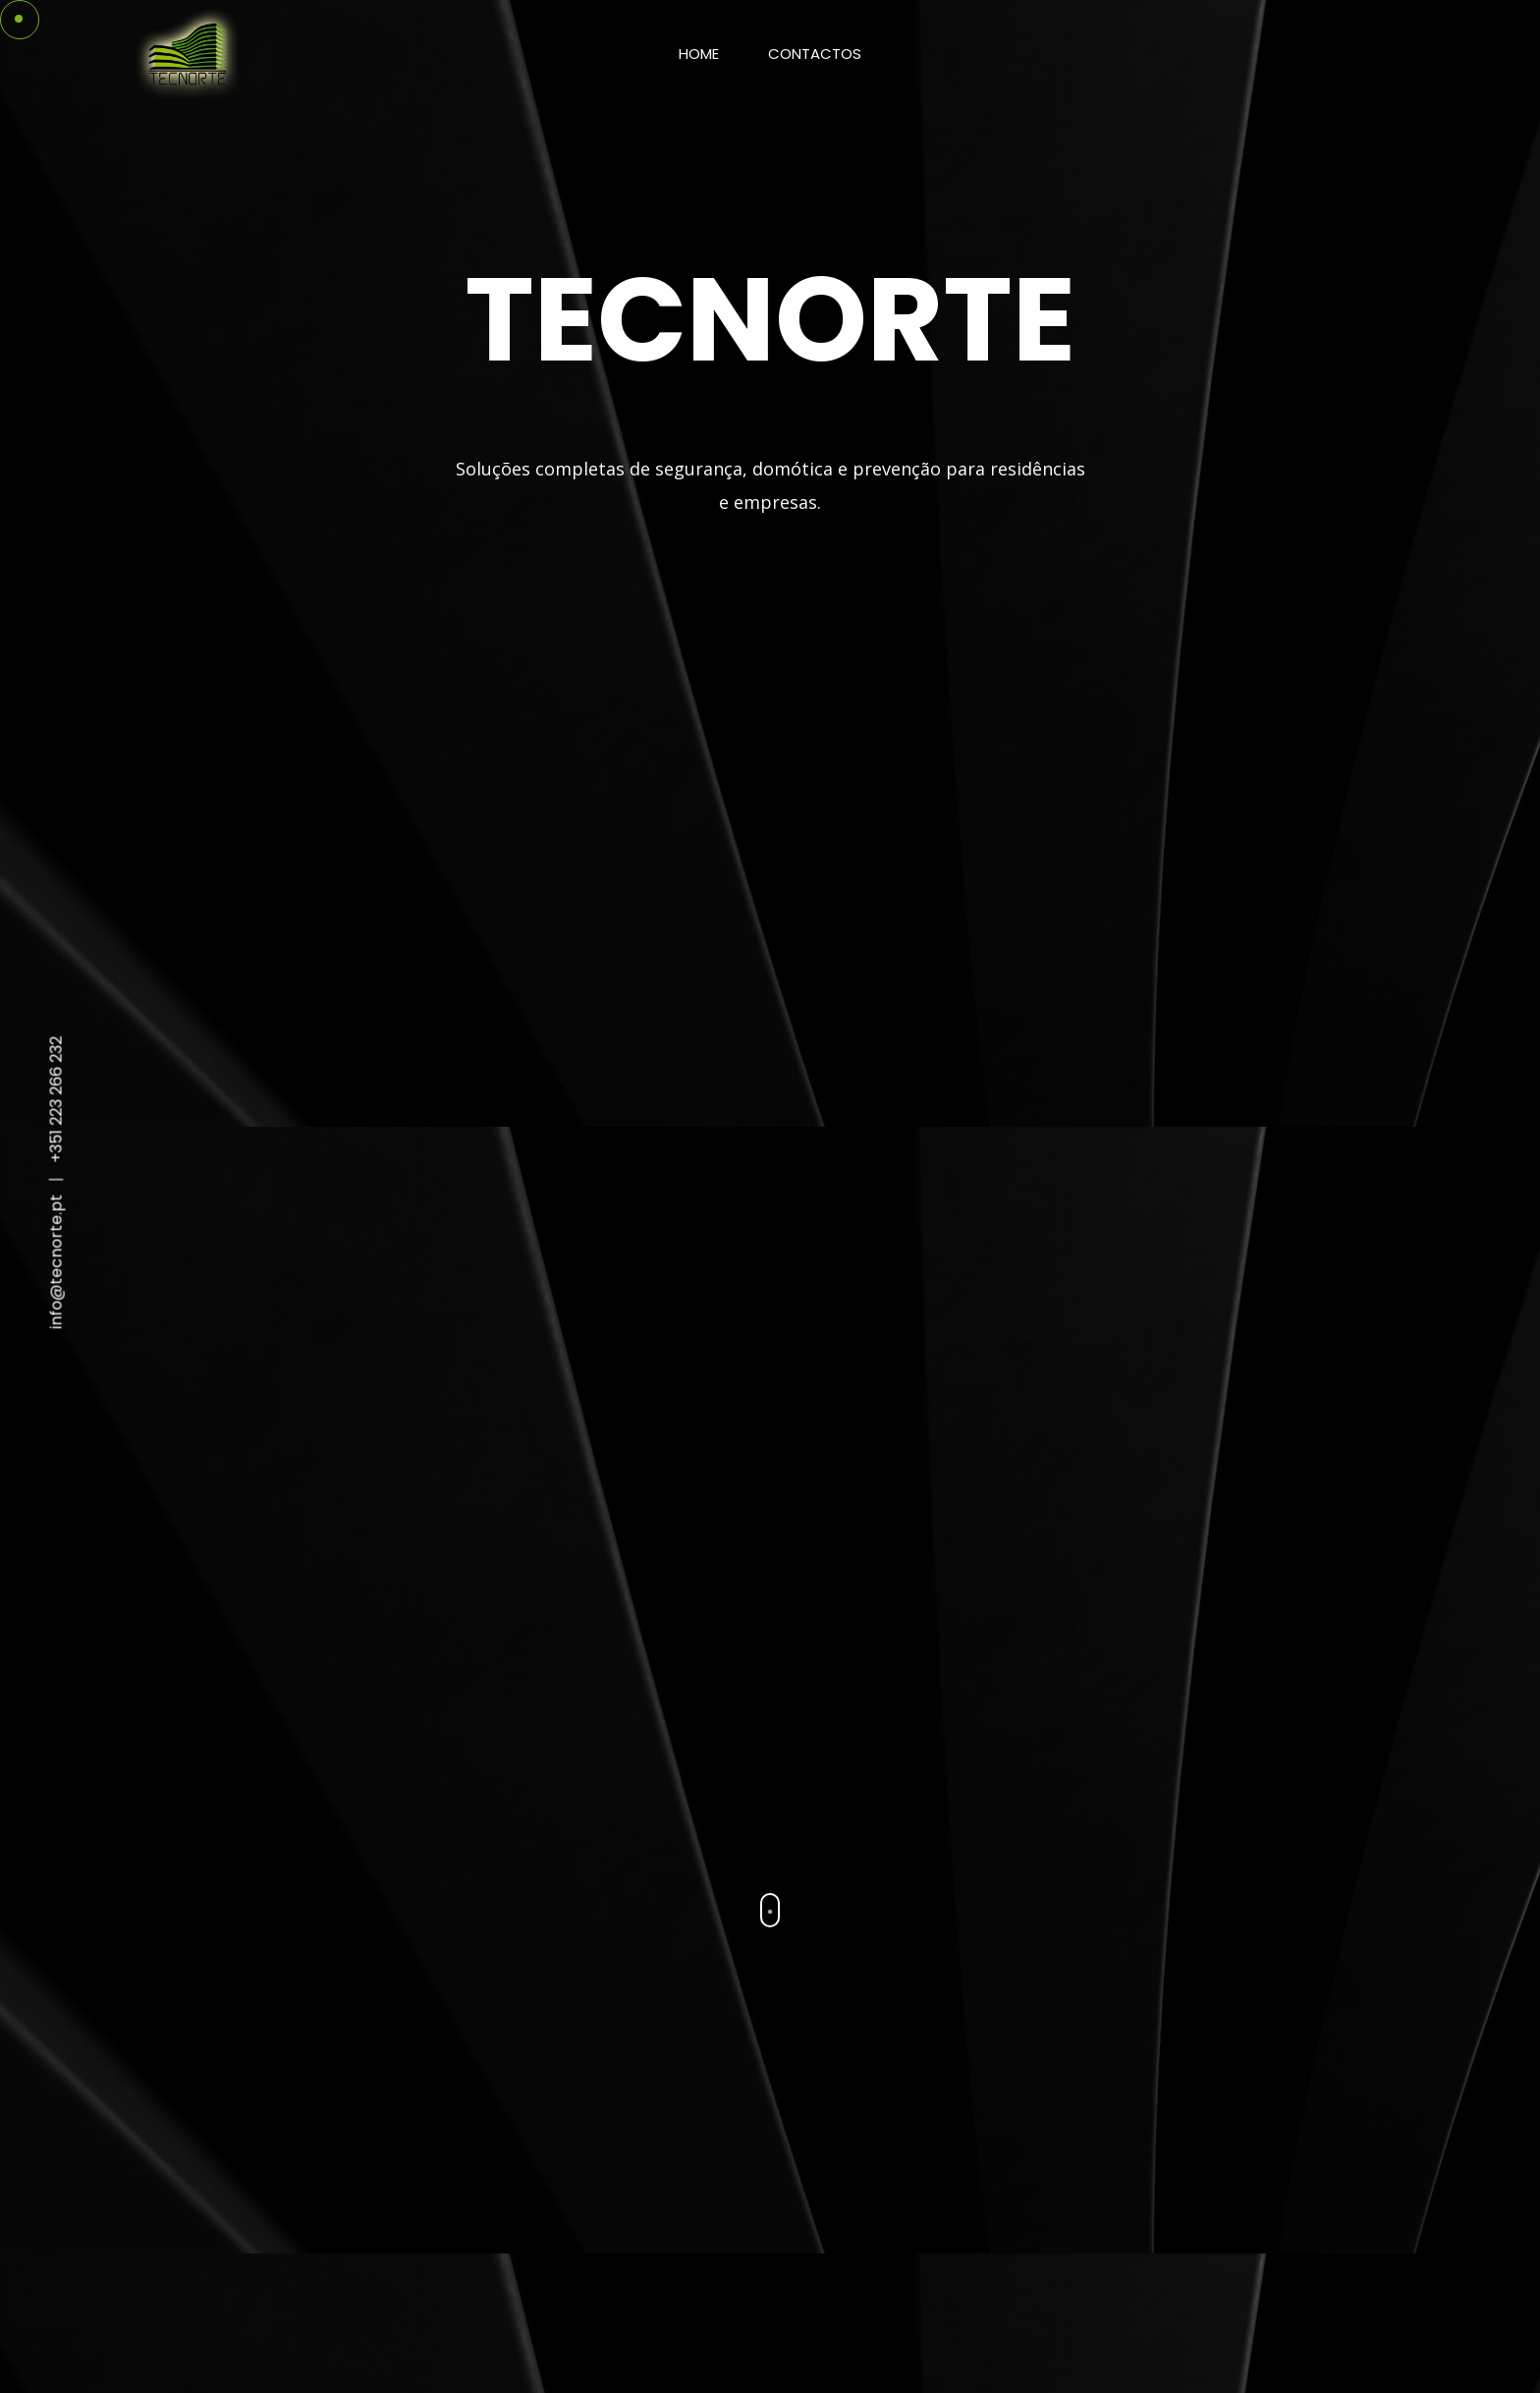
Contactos (814, 53)
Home (699, 53)
